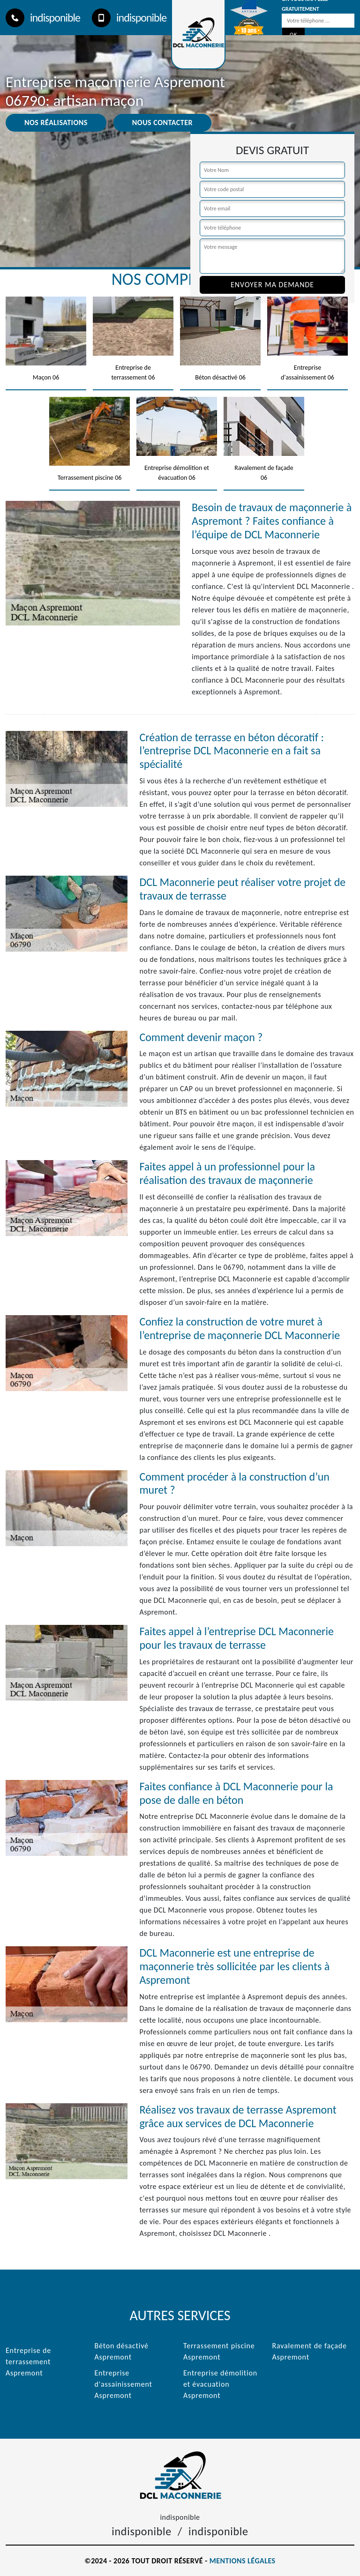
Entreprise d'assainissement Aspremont (123, 2384)
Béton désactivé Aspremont (122, 2351)
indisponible (43, 17)
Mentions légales (243, 2560)
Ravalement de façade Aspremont (309, 2351)
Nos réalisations (56, 122)
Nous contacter (162, 122)
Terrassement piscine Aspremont (219, 2351)
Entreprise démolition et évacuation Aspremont (220, 2384)
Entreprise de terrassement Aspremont (28, 2361)
